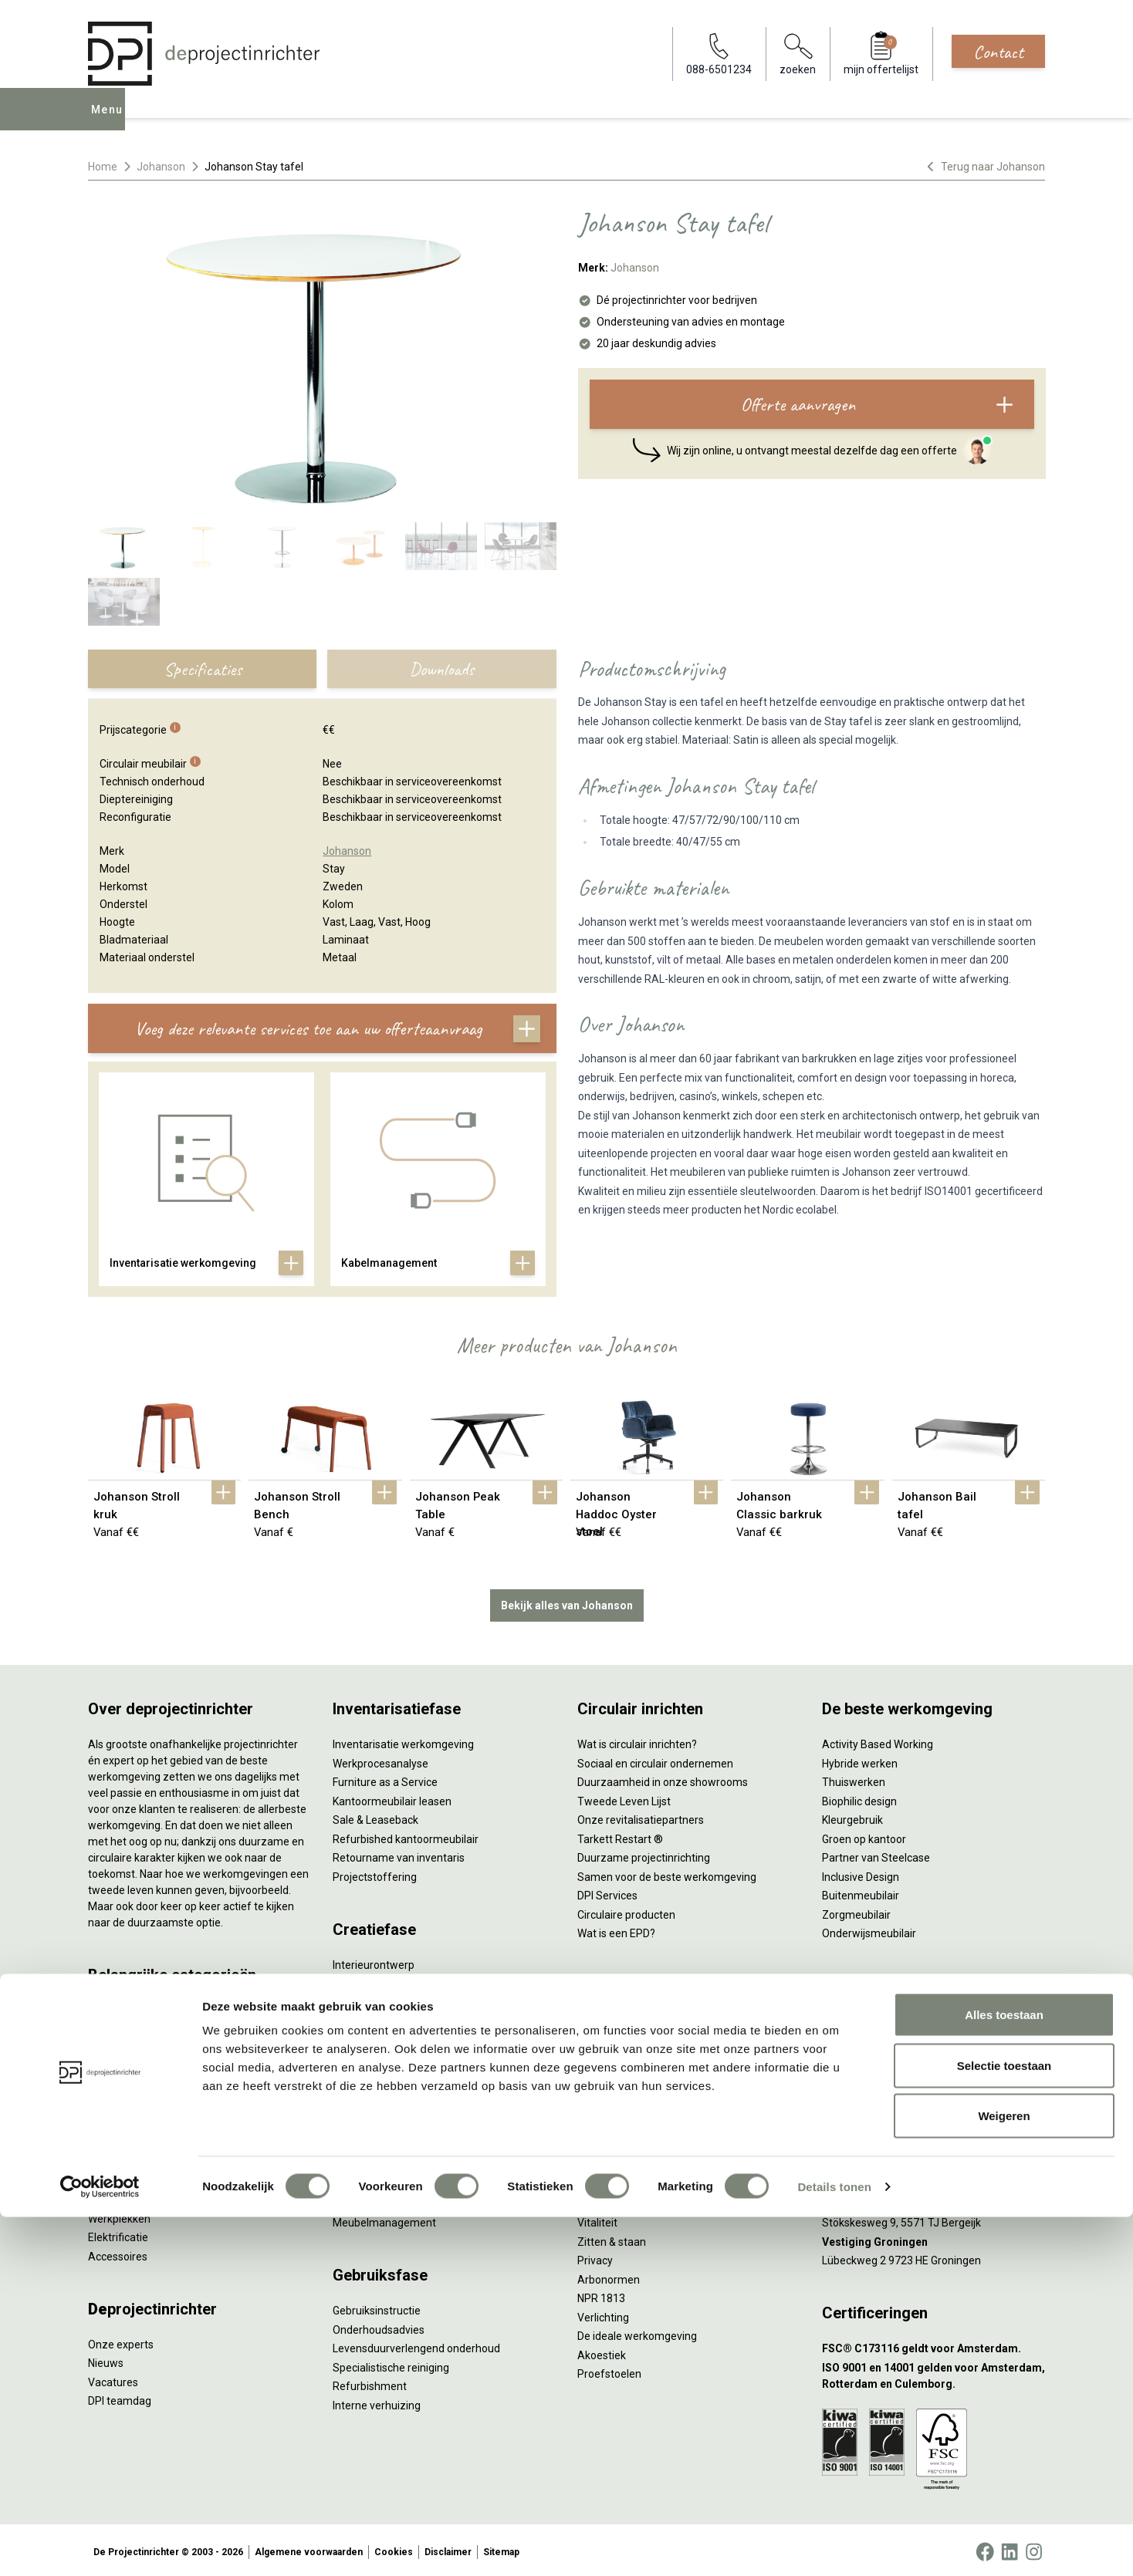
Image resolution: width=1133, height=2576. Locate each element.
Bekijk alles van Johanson (567, 1601)
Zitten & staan (611, 2238)
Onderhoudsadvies (378, 2326)
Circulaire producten (626, 1911)
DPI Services (363, 2200)
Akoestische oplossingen (148, 2083)
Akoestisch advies (377, 2018)
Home (102, 166)
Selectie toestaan (1004, 2424)
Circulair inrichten (375, 1999)
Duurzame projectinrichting (643, 1854)
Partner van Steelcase (876, 1854)
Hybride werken (860, 1760)
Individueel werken (622, 2037)
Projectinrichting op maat (638, 2131)
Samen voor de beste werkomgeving (666, 1873)
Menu (110, 120)
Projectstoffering (130, 2064)
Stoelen (107, 2158)
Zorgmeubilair (856, 1911)
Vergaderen (606, 2018)
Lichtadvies (360, 2056)
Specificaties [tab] (203, 668)
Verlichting (114, 2196)
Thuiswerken (853, 1779)
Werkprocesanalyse (380, 1760)
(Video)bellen (609, 2094)
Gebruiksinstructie (377, 2307)
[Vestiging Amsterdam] (933, 2125)
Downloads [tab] (441, 668)
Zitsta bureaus (123, 2026)
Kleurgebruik (852, 1817)
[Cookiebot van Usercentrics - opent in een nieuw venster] (99, 2545)
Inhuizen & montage (382, 2162)
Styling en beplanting (384, 1980)
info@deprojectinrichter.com (899, 2037)
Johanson (161, 166)
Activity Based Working (877, 1741)
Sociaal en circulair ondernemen (655, 1760)
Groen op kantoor (864, 1835)
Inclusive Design (860, 1873)
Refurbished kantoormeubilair (406, 1835)
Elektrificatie (118, 2234)
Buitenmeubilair (860, 1892)
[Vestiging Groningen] (933, 2238)
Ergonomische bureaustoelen (160, 2007)
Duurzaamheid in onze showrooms (662, 1779)
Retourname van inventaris (399, 1854)
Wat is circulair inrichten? (637, 1741)
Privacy (595, 2257)
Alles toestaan (1004, 2373)
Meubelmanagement (384, 2219)
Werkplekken (119, 2215)
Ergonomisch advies (382, 2037)
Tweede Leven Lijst (624, 1797)
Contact (998, 51)
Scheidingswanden (134, 2139)
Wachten (599, 2074)
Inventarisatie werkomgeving (403, 1741)
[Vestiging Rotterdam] (933, 2163)
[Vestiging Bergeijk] (933, 2201)
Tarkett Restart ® (620, 1835)
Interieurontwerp (373, 1961)
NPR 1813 (601, 2295)
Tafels (103, 2177)
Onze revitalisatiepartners (640, 1817)
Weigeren (1004, 2474)
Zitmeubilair (117, 2101)
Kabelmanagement (380, 2074)
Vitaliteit (597, 2219)
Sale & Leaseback (375, 1817)
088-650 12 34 (864, 2018)
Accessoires (117, 2253)
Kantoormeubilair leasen (392, 1797)
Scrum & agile (610, 2112)
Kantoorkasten (124, 2121)
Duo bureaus (119, 2045)
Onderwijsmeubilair (869, 1930)
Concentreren (610, 2056)
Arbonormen (608, 2276)
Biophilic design (859, 1797)
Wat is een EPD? (616, 1930)
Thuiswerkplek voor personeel (406, 2182)
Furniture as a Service (385, 1779)
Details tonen (834, 2545)
